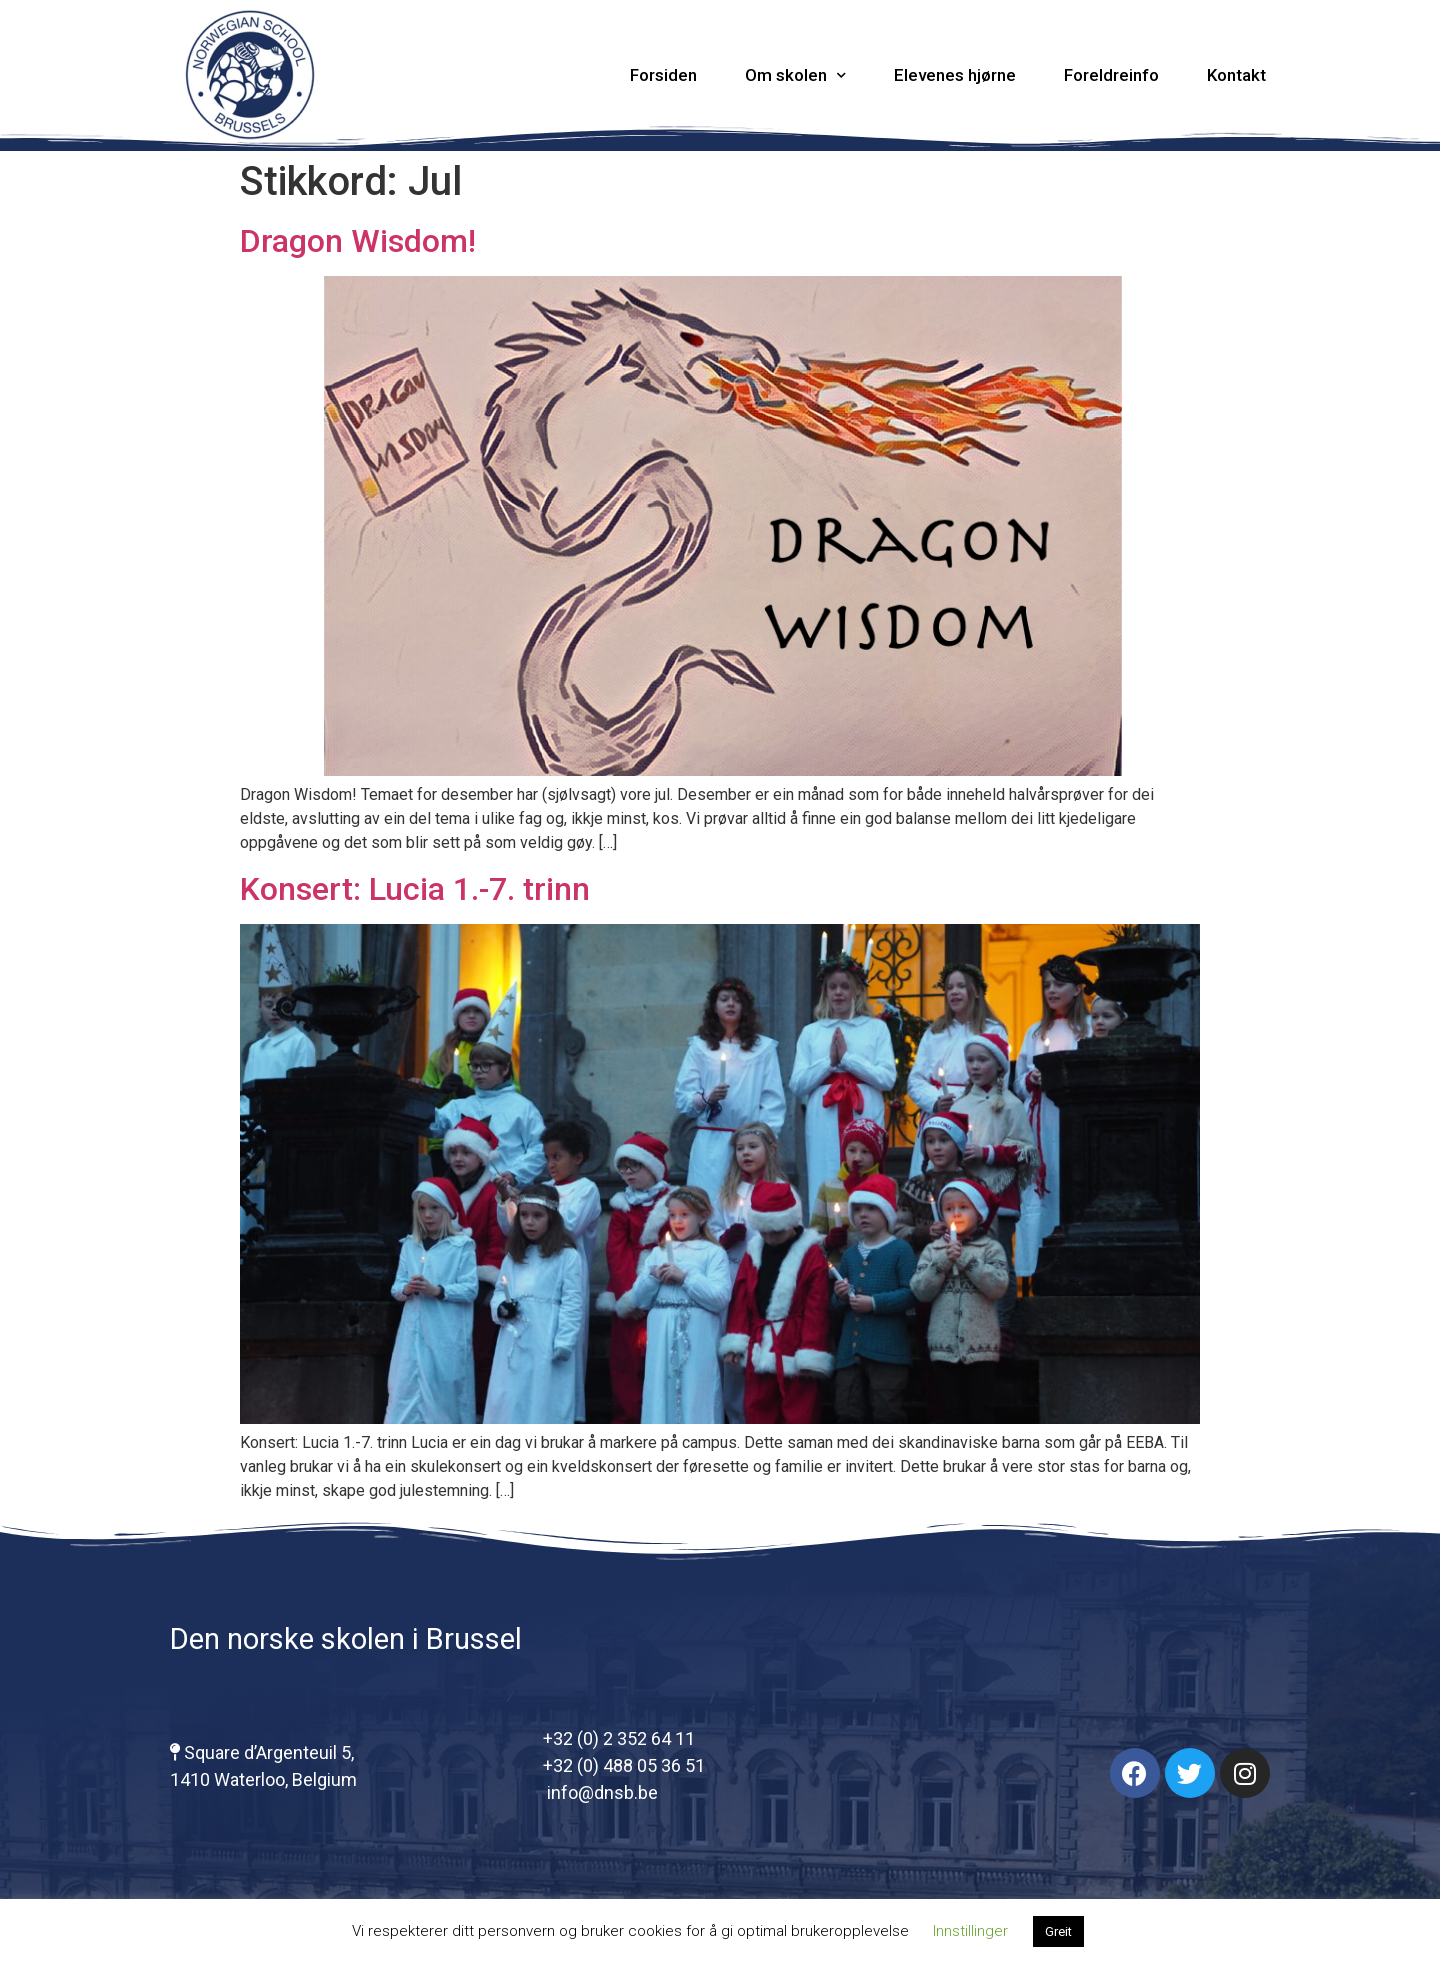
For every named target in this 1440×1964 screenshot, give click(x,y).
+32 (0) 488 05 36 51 (624, 1765)
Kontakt (1236, 75)
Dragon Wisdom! (358, 241)
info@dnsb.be (600, 1792)
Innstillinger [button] (970, 1931)
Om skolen (795, 75)
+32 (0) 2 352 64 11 (619, 1738)
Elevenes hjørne (955, 75)
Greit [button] (1058, 1931)
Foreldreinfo (1111, 75)
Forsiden (663, 75)
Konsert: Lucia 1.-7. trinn (415, 889)
